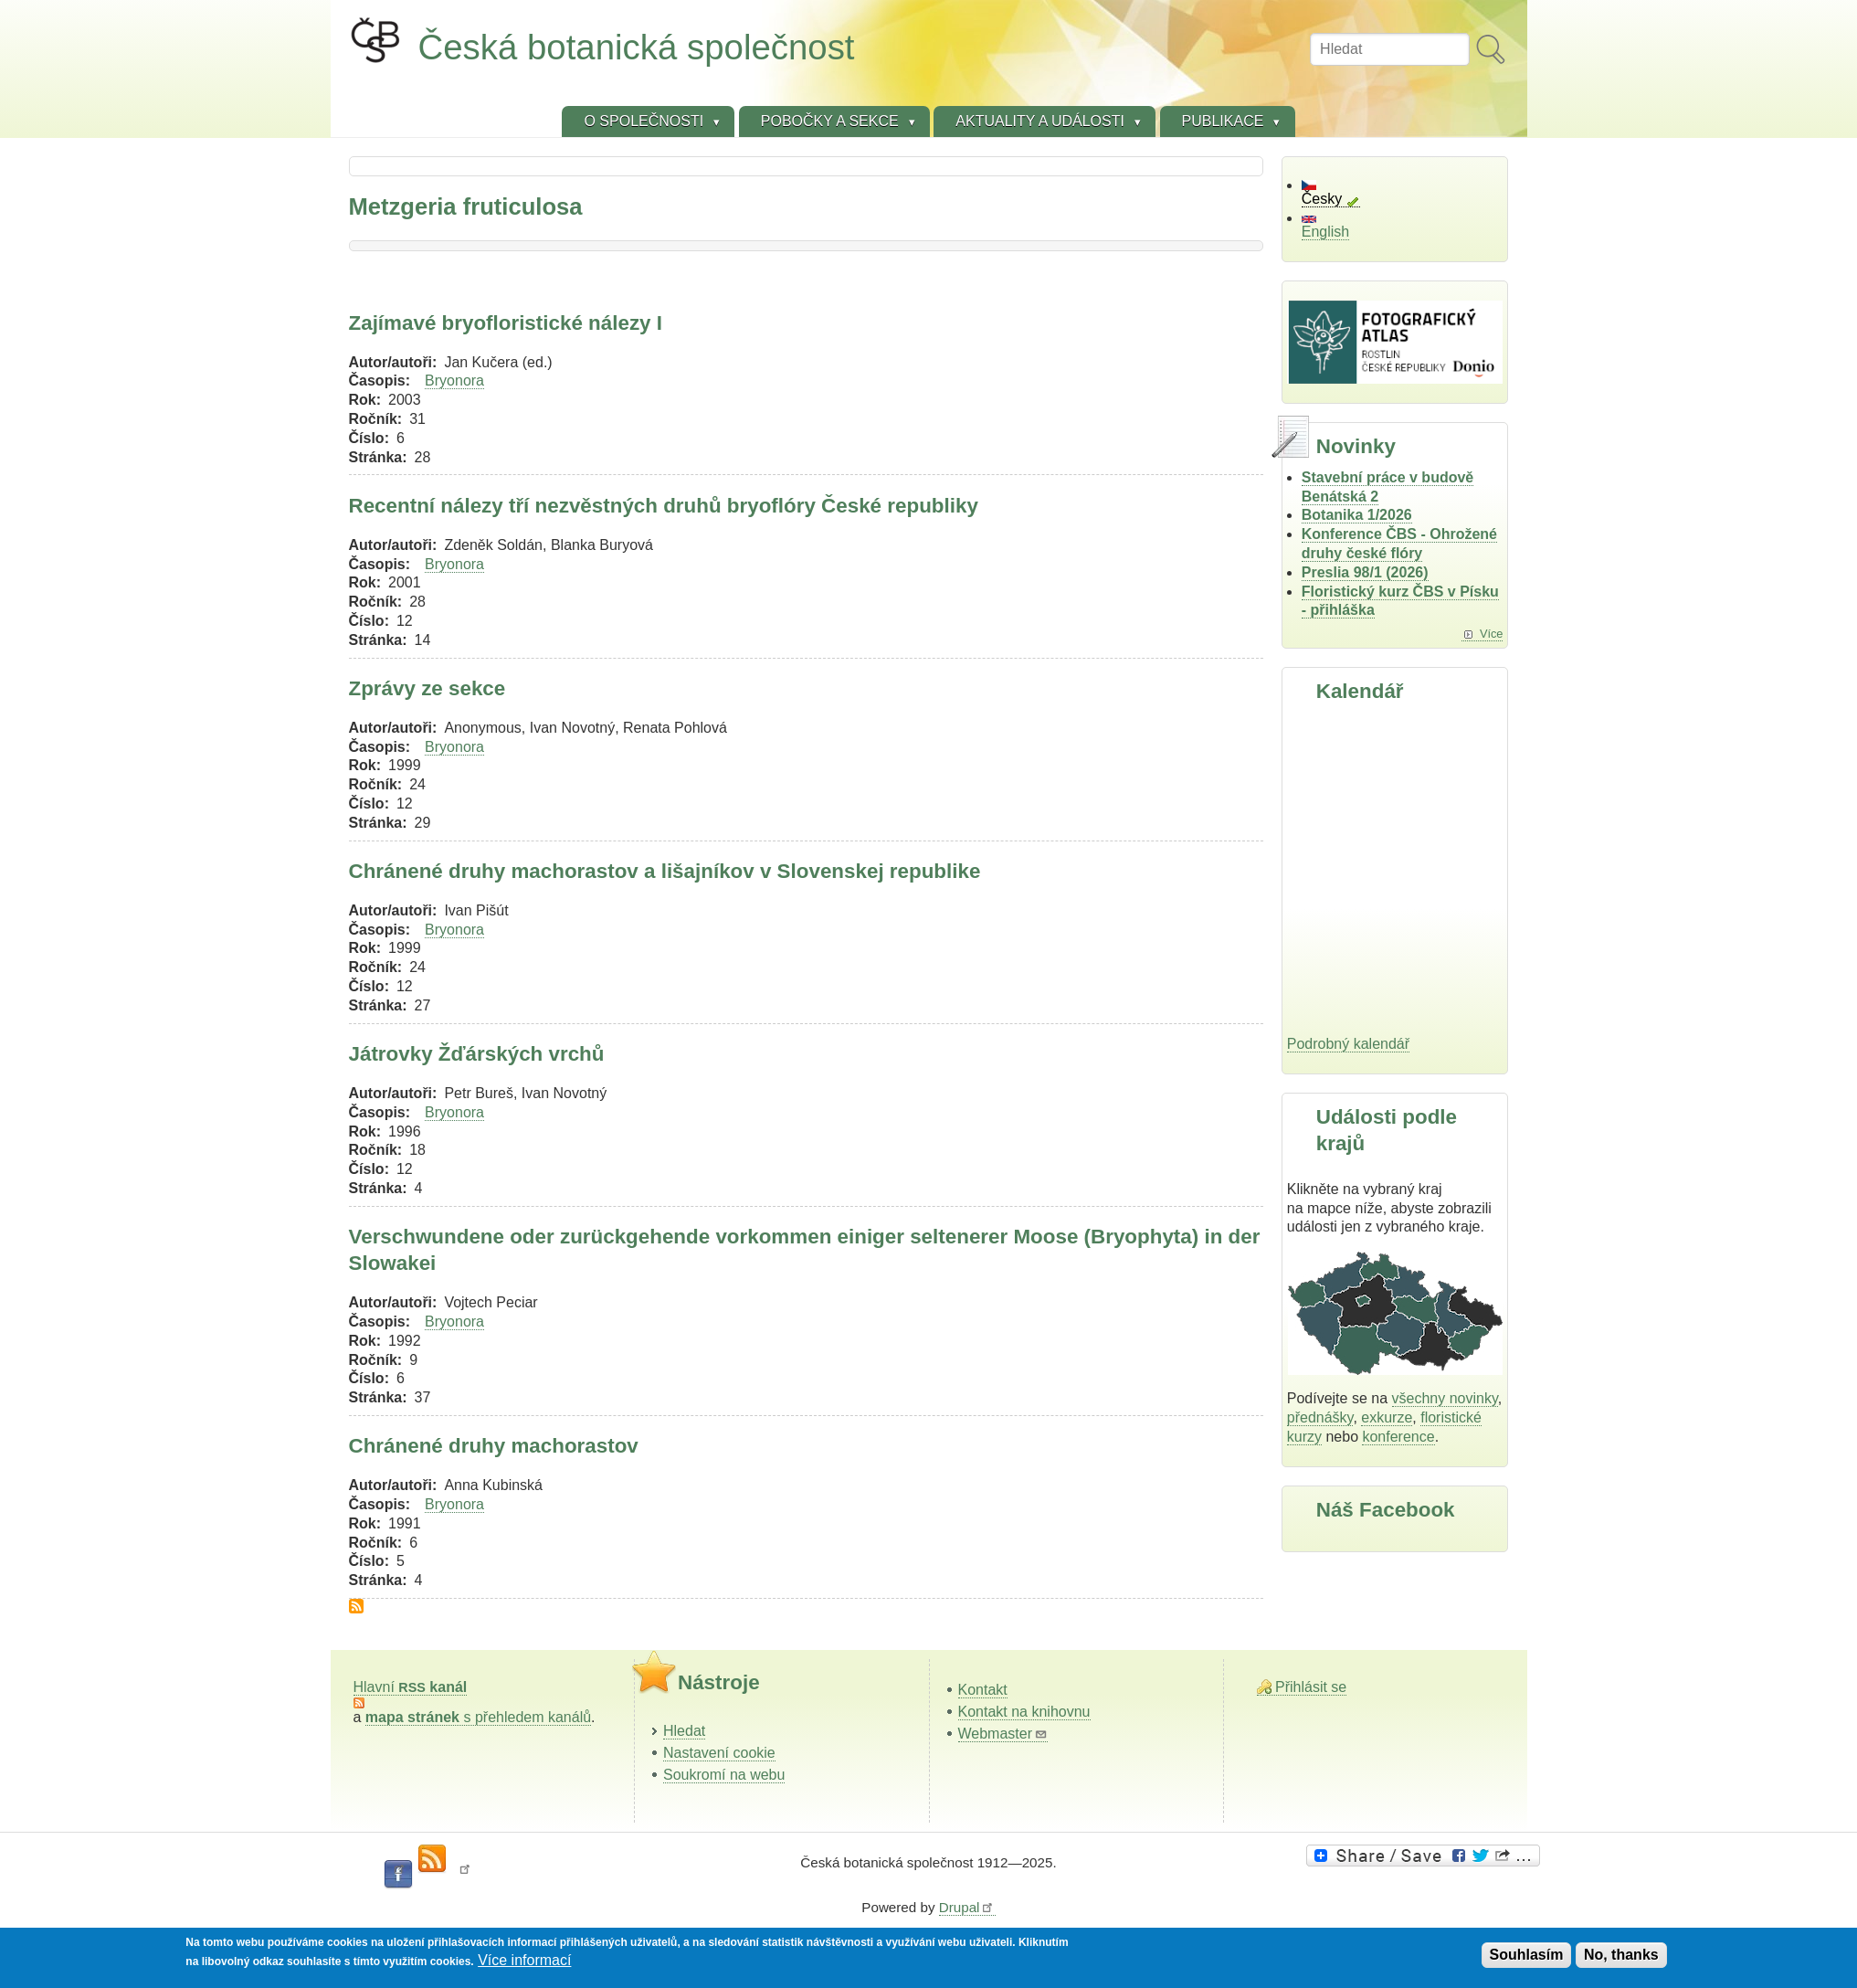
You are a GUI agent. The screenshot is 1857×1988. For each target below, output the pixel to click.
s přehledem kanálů (478, 1717)
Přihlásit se (1310, 1687)
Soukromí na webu (724, 1774)
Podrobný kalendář (1348, 1044)
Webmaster (1003, 1733)
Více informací (524, 1960)
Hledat (684, 1731)
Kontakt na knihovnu (1024, 1711)
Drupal (967, 1907)
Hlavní (410, 1687)
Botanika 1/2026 (1357, 515)
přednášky (1320, 1417)
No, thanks (1621, 1954)
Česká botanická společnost (636, 47)
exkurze (1386, 1417)
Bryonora (454, 380)
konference (1398, 1436)
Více (1492, 633)
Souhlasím (1527, 1954)
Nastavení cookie (719, 1753)
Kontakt (983, 1689)
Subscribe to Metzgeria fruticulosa (356, 1606)
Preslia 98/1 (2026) (1365, 572)
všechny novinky (1445, 1398)
